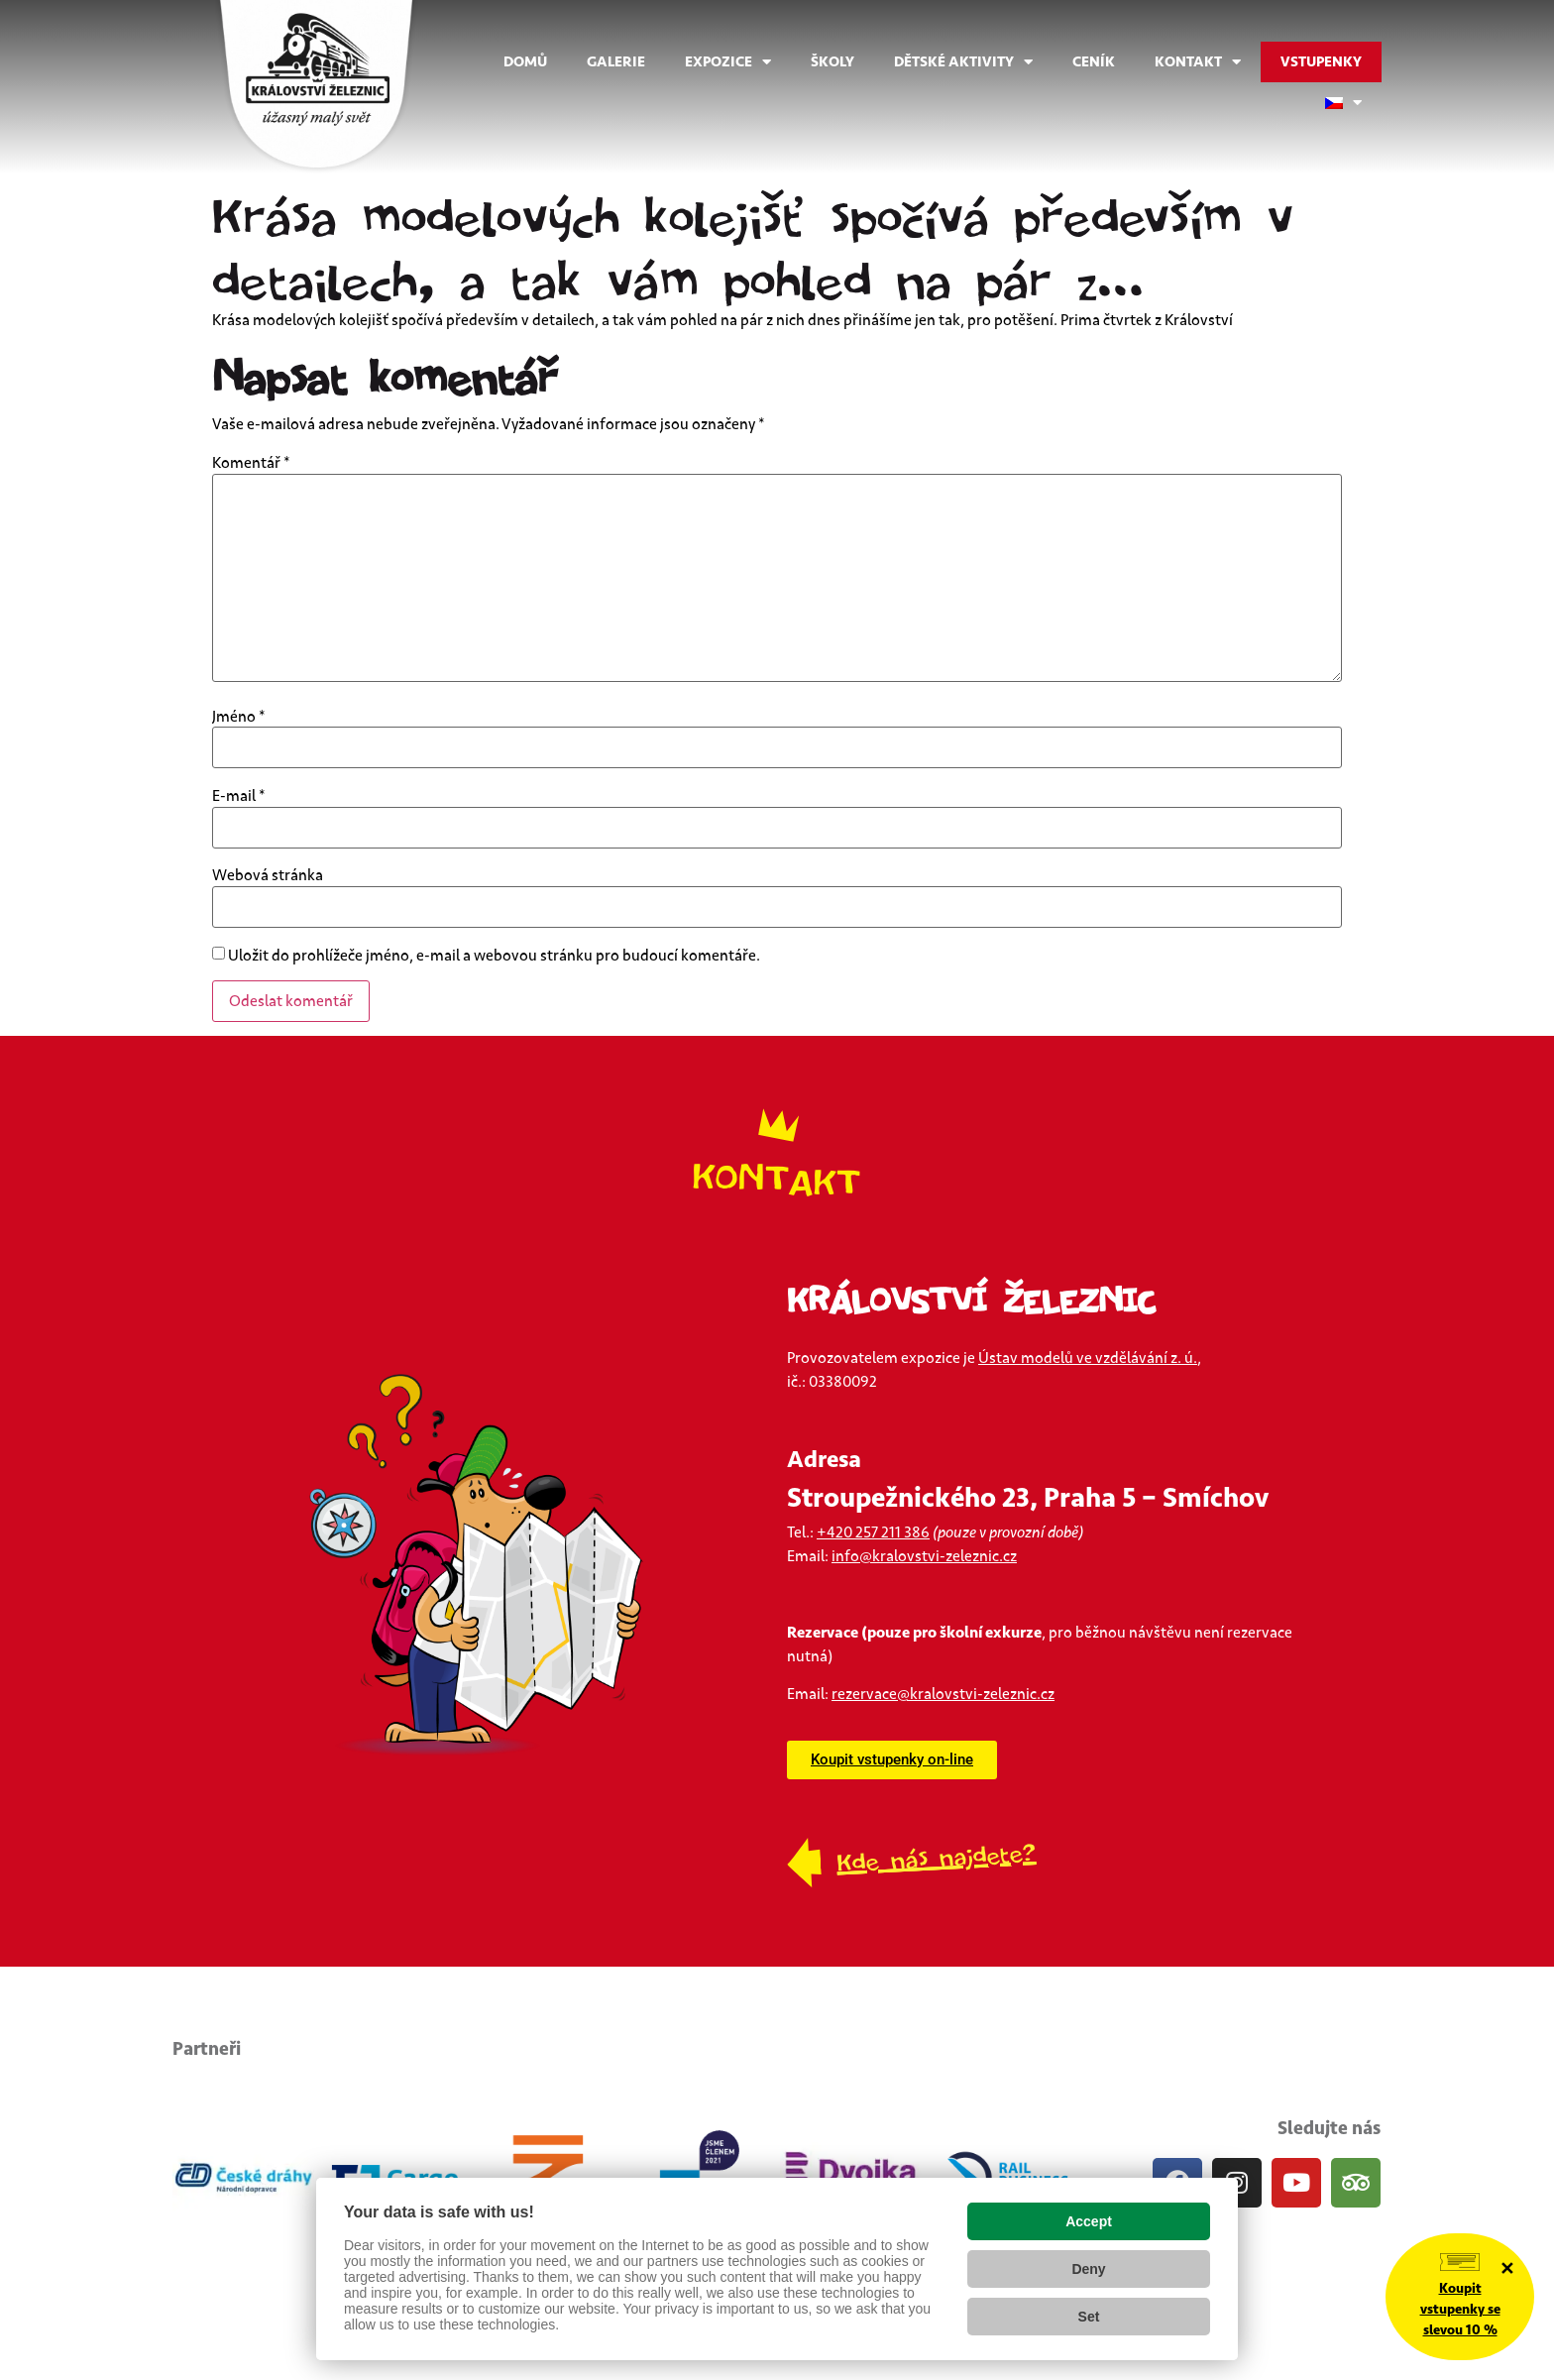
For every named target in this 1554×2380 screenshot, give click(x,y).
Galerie (616, 62)
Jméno (239, 717)
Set (1089, 2316)
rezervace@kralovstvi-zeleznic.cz (943, 1694)
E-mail (239, 796)
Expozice (728, 62)
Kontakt (1198, 62)
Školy (832, 62)
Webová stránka (267, 875)
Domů (525, 62)
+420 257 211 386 (873, 1532)
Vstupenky (1321, 62)
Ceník (1093, 62)
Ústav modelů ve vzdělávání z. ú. (1087, 1358)
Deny (1088, 2269)
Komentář (251, 463)
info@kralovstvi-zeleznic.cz (924, 1556)
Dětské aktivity (963, 62)
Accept (1088, 2221)
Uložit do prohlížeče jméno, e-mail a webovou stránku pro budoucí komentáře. (494, 955)
